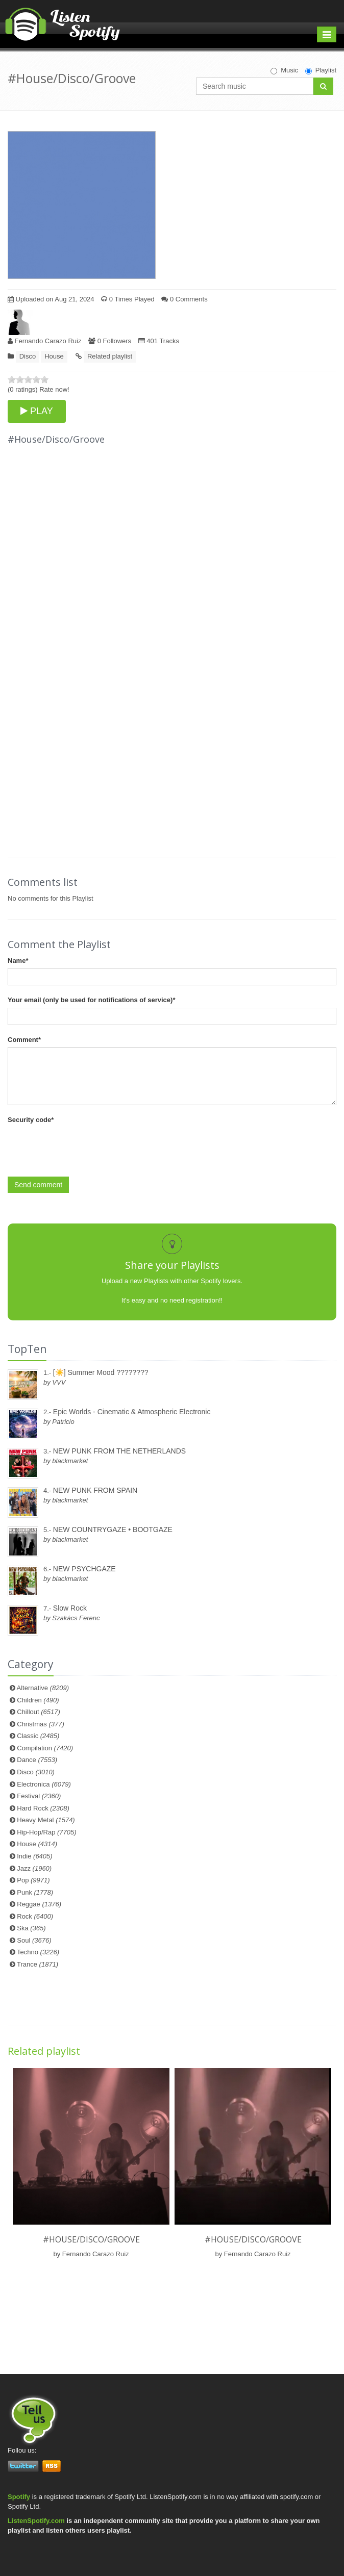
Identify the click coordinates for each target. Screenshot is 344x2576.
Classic (38, 1736)
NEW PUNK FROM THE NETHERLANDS (119, 1451)
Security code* (31, 1120)
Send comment (38, 1185)
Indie (34, 1856)
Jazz (34, 1868)
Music (284, 70)
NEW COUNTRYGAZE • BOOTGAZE (113, 1529)
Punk (35, 1892)
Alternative (43, 1688)
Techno (38, 1952)
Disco (27, 356)
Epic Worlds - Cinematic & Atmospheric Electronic (132, 1412)
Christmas (40, 1724)
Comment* (24, 1039)
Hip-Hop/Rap (46, 1832)
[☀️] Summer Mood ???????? (101, 1372)
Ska (31, 1928)
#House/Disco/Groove (91, 2239)
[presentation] (85, 1147)
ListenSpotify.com (36, 2520)
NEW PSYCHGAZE (84, 1569)
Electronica (44, 1784)
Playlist (320, 70)
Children (38, 1700)
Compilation (45, 1748)
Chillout (38, 1712)
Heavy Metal (46, 1820)
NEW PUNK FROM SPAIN (95, 1490)
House (54, 356)
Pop (33, 1880)
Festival (39, 1796)
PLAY (36, 411)
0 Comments (184, 299)
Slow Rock (70, 1608)
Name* (18, 960)
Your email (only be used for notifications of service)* (91, 1000)
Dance (37, 1760)
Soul (34, 1940)
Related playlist (109, 356)
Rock (35, 1916)
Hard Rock (43, 1808)
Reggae (39, 1904)
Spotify (19, 2497)
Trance (37, 1964)
